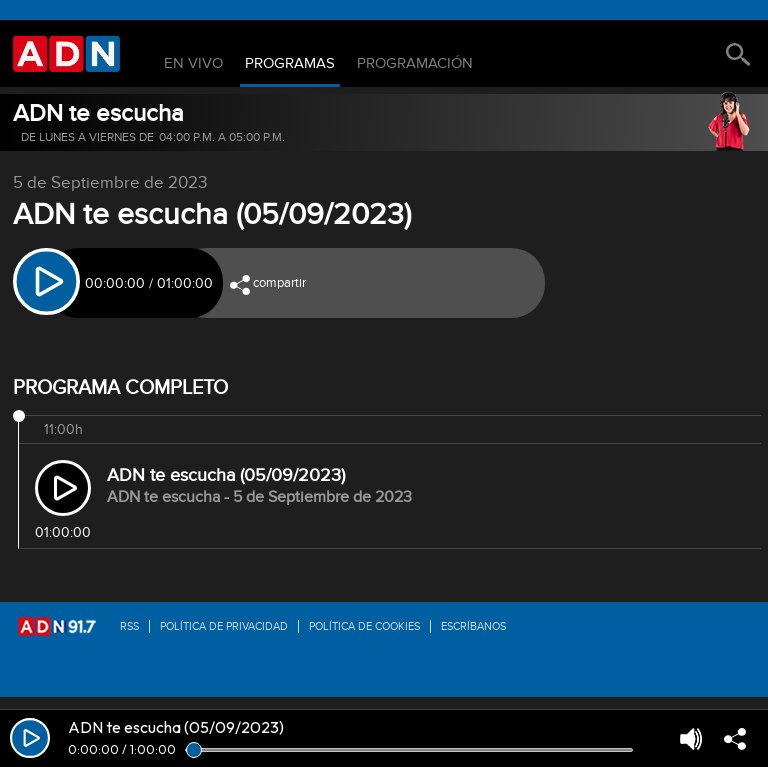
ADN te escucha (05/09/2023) (226, 475)
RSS (129, 626)
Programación (415, 64)
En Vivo (193, 64)
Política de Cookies (364, 626)
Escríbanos (473, 626)
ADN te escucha (98, 113)
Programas (290, 64)
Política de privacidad (224, 626)
